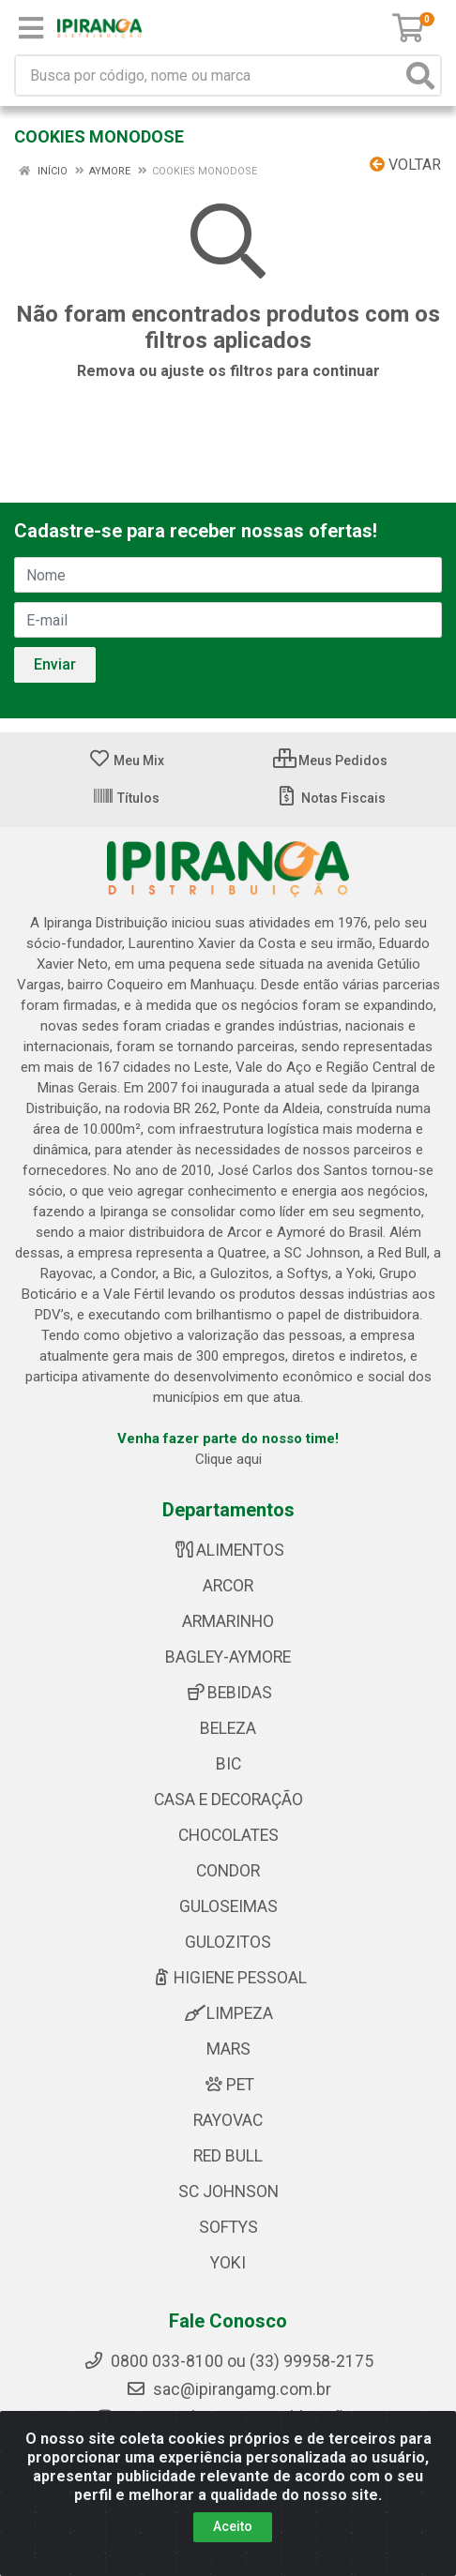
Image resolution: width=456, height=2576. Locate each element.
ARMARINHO (228, 1621)
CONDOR (228, 1870)
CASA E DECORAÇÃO (228, 1799)
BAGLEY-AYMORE (228, 1657)
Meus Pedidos (330, 760)
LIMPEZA (228, 2013)
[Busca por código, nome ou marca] (209, 75)
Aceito (232, 2526)
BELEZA (228, 1728)
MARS (228, 2049)
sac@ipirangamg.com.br (228, 2389)
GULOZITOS (228, 1942)
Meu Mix (126, 760)
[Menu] (31, 28)
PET (228, 2084)
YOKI (228, 2262)
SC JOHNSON (228, 2191)
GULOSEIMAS (228, 1906)
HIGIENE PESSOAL (228, 1977)
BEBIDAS (228, 1692)
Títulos (126, 798)
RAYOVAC (228, 2120)
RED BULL (228, 2156)
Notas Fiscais (331, 798)
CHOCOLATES (228, 1835)
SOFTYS (228, 2227)
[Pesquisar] (420, 75)
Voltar (405, 164)
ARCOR (228, 1585)
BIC (228, 1764)
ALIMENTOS (228, 1550)
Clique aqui (228, 1459)
